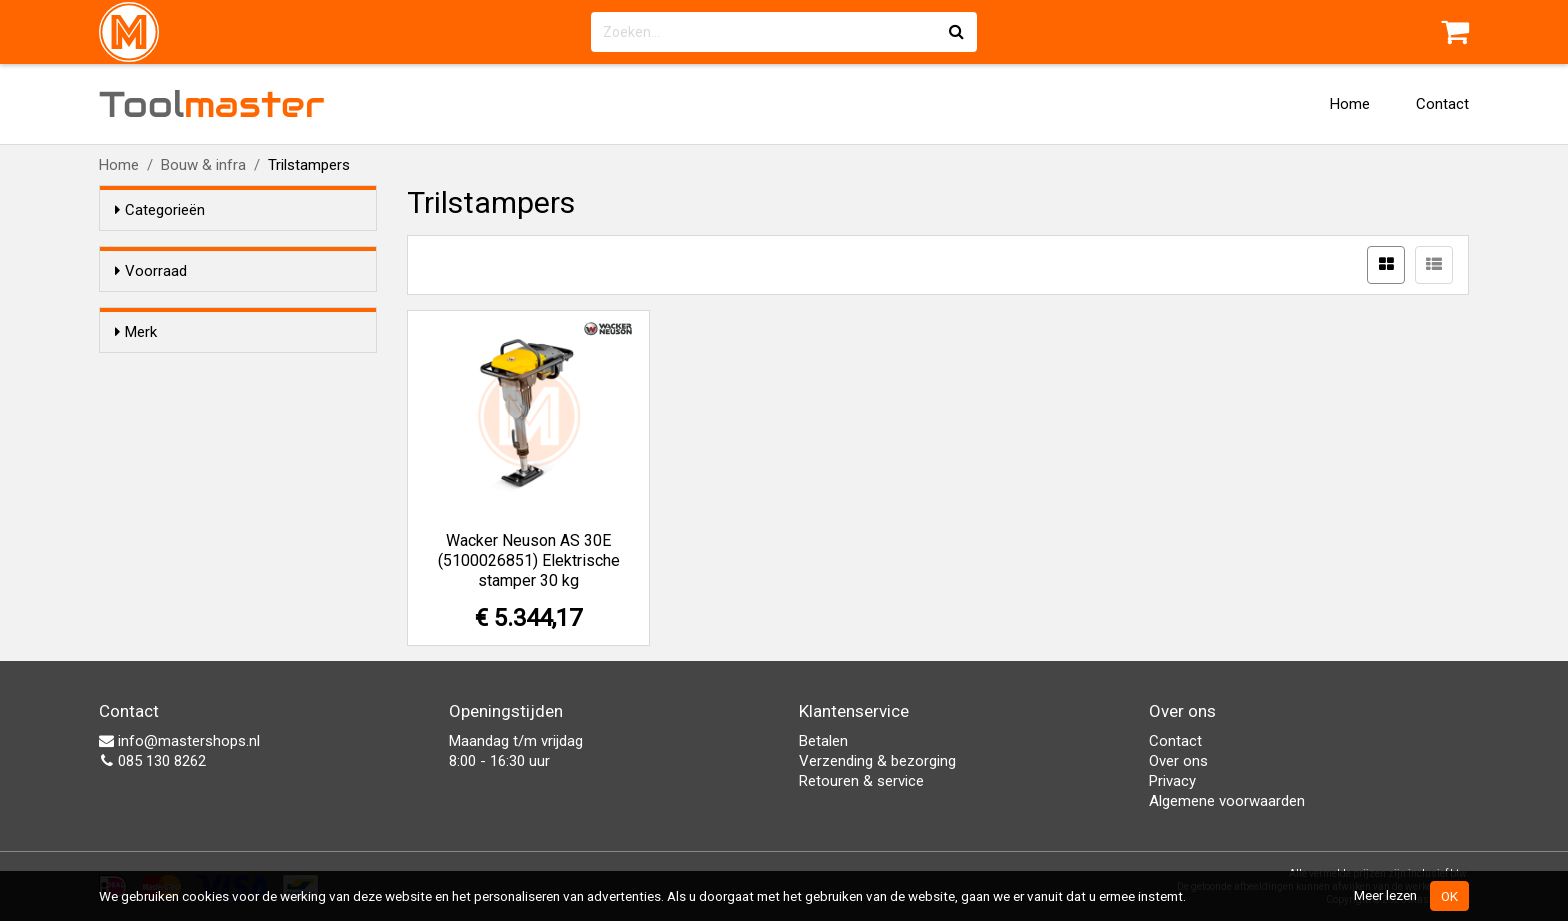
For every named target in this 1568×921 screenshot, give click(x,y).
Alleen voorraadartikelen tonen (245, 309)
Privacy (1172, 781)
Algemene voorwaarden (1227, 801)
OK (1449, 896)
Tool (212, 104)
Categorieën (160, 210)
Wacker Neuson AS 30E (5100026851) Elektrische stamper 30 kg (529, 560)
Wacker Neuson (207, 406)
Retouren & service (861, 781)
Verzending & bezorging (877, 761)
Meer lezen (1385, 895)
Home (1350, 104)
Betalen (823, 741)
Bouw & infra (203, 165)
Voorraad (151, 271)
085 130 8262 (152, 761)
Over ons (1178, 761)
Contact (1442, 104)
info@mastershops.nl (179, 741)
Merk (136, 368)
